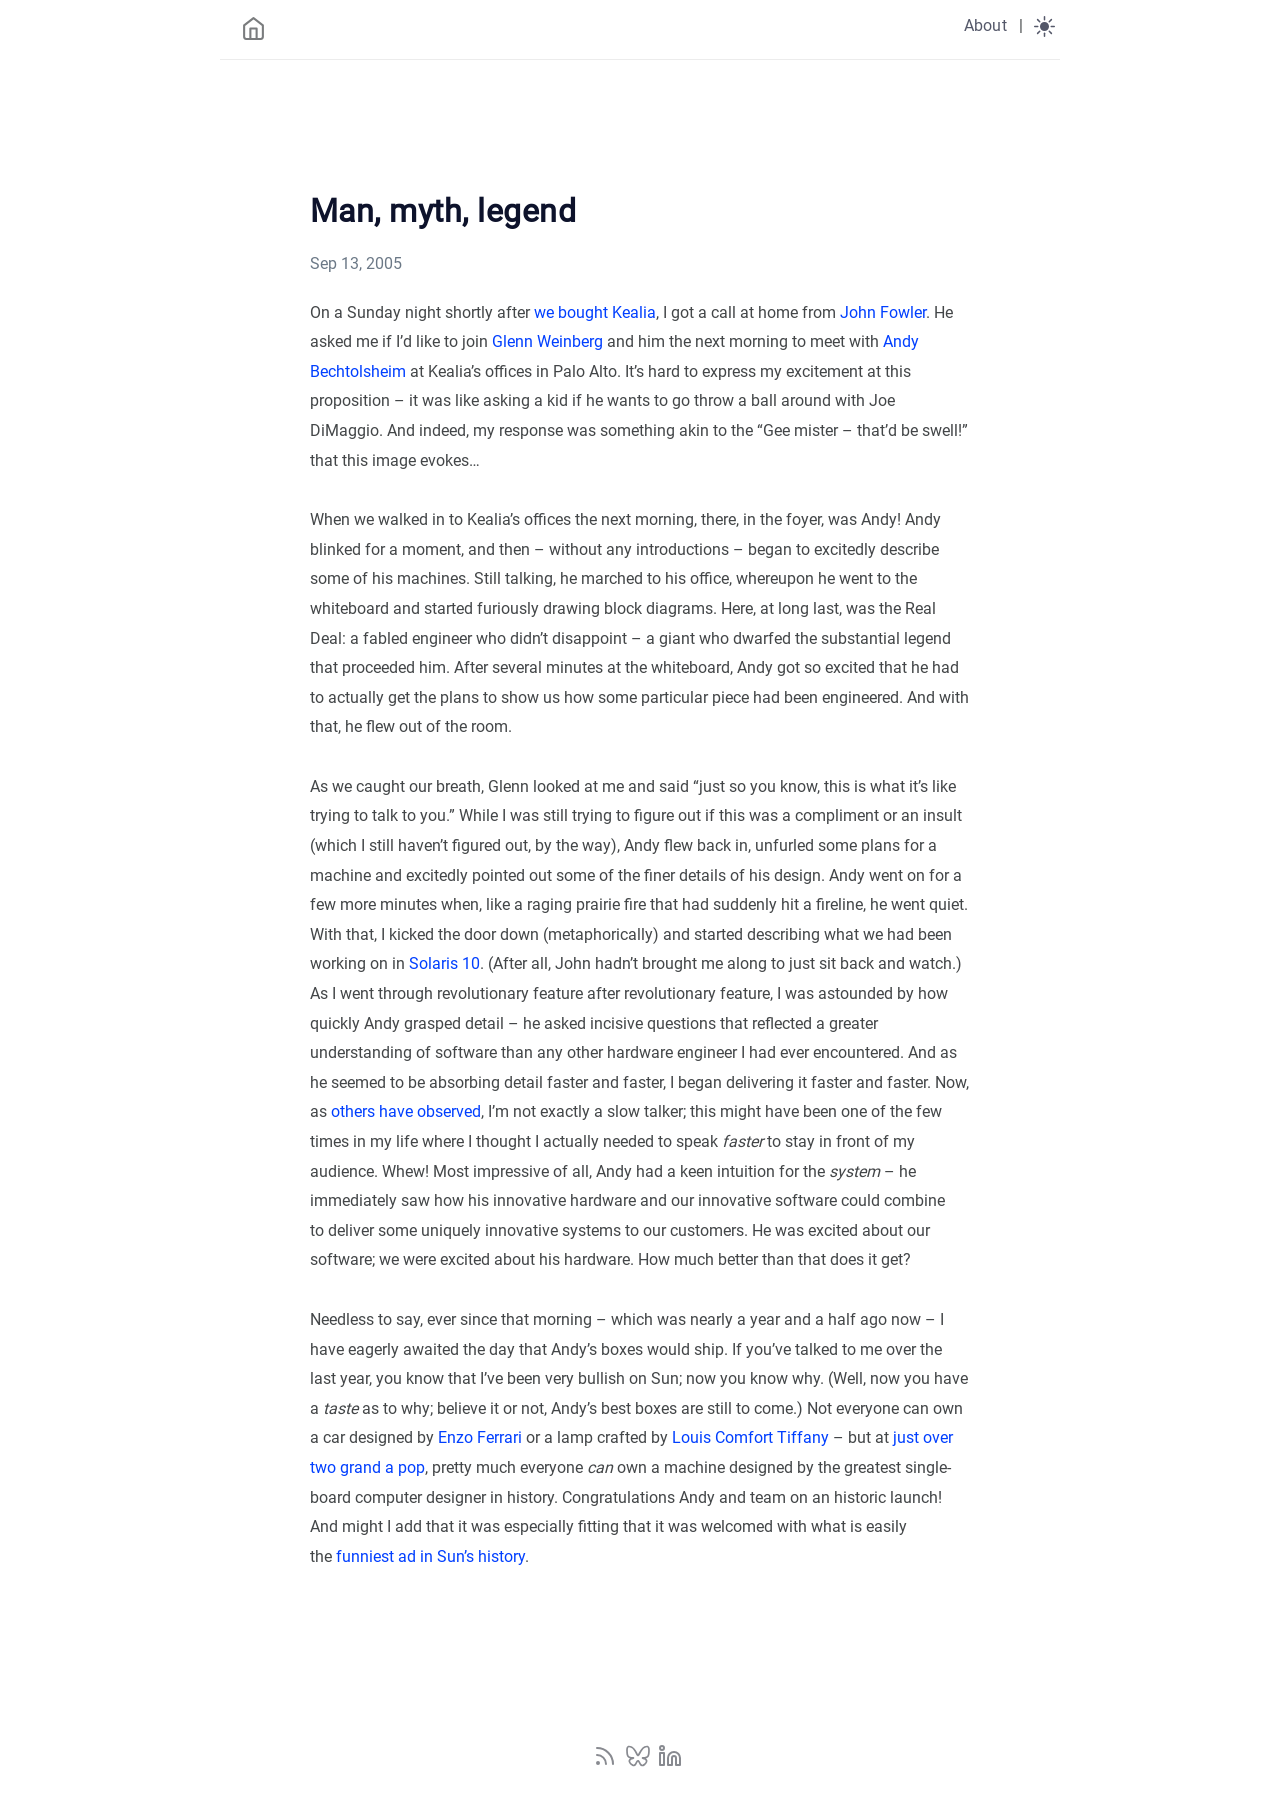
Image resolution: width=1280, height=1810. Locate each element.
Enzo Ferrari (480, 1437)
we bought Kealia (595, 312)
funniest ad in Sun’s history (430, 1556)
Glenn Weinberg (547, 341)
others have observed (406, 1111)
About (985, 25)
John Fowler (883, 312)
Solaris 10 (444, 963)
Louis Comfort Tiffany (750, 1437)
